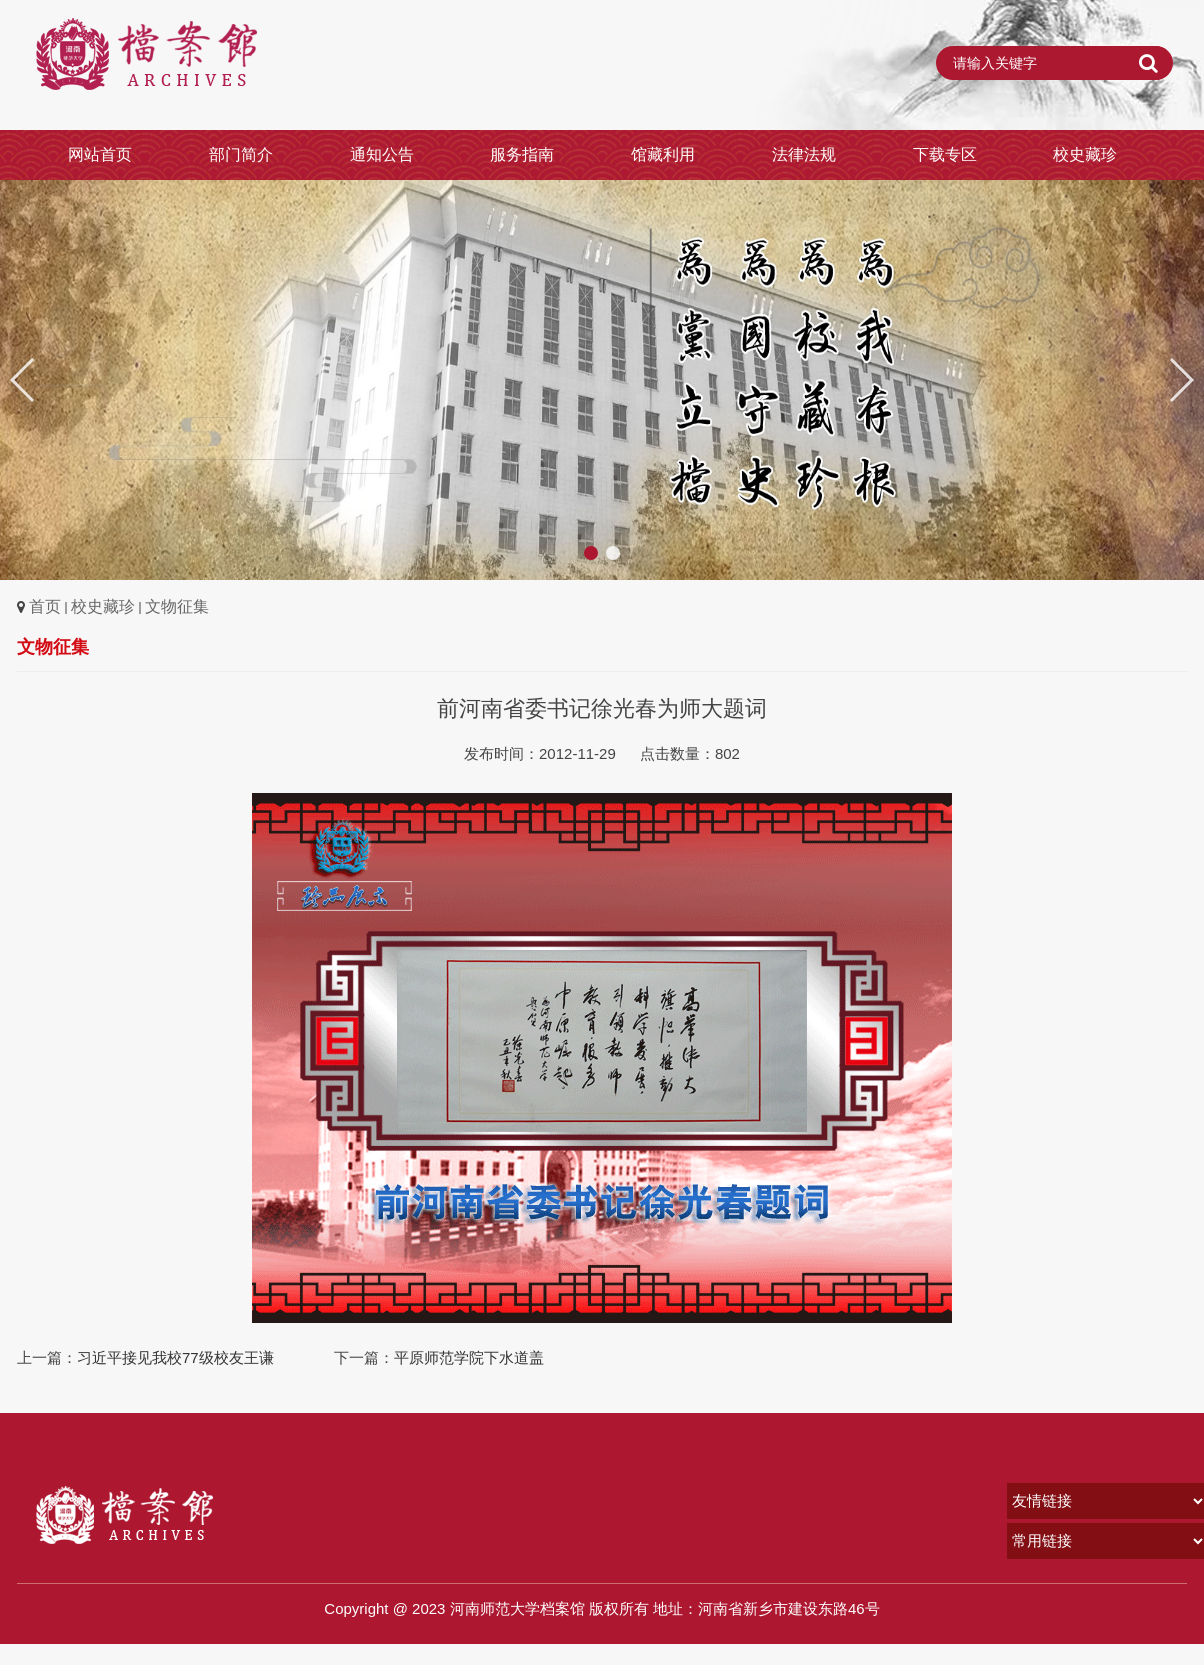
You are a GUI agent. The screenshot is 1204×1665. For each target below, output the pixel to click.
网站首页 (100, 154)
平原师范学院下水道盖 (469, 1357)
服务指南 (522, 154)
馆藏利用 (663, 154)
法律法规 (804, 154)
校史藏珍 (1085, 154)
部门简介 (241, 154)
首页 (45, 606)
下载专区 (945, 154)
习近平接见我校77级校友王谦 (175, 1357)
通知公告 (382, 154)
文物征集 (177, 606)
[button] (1180, 380)
